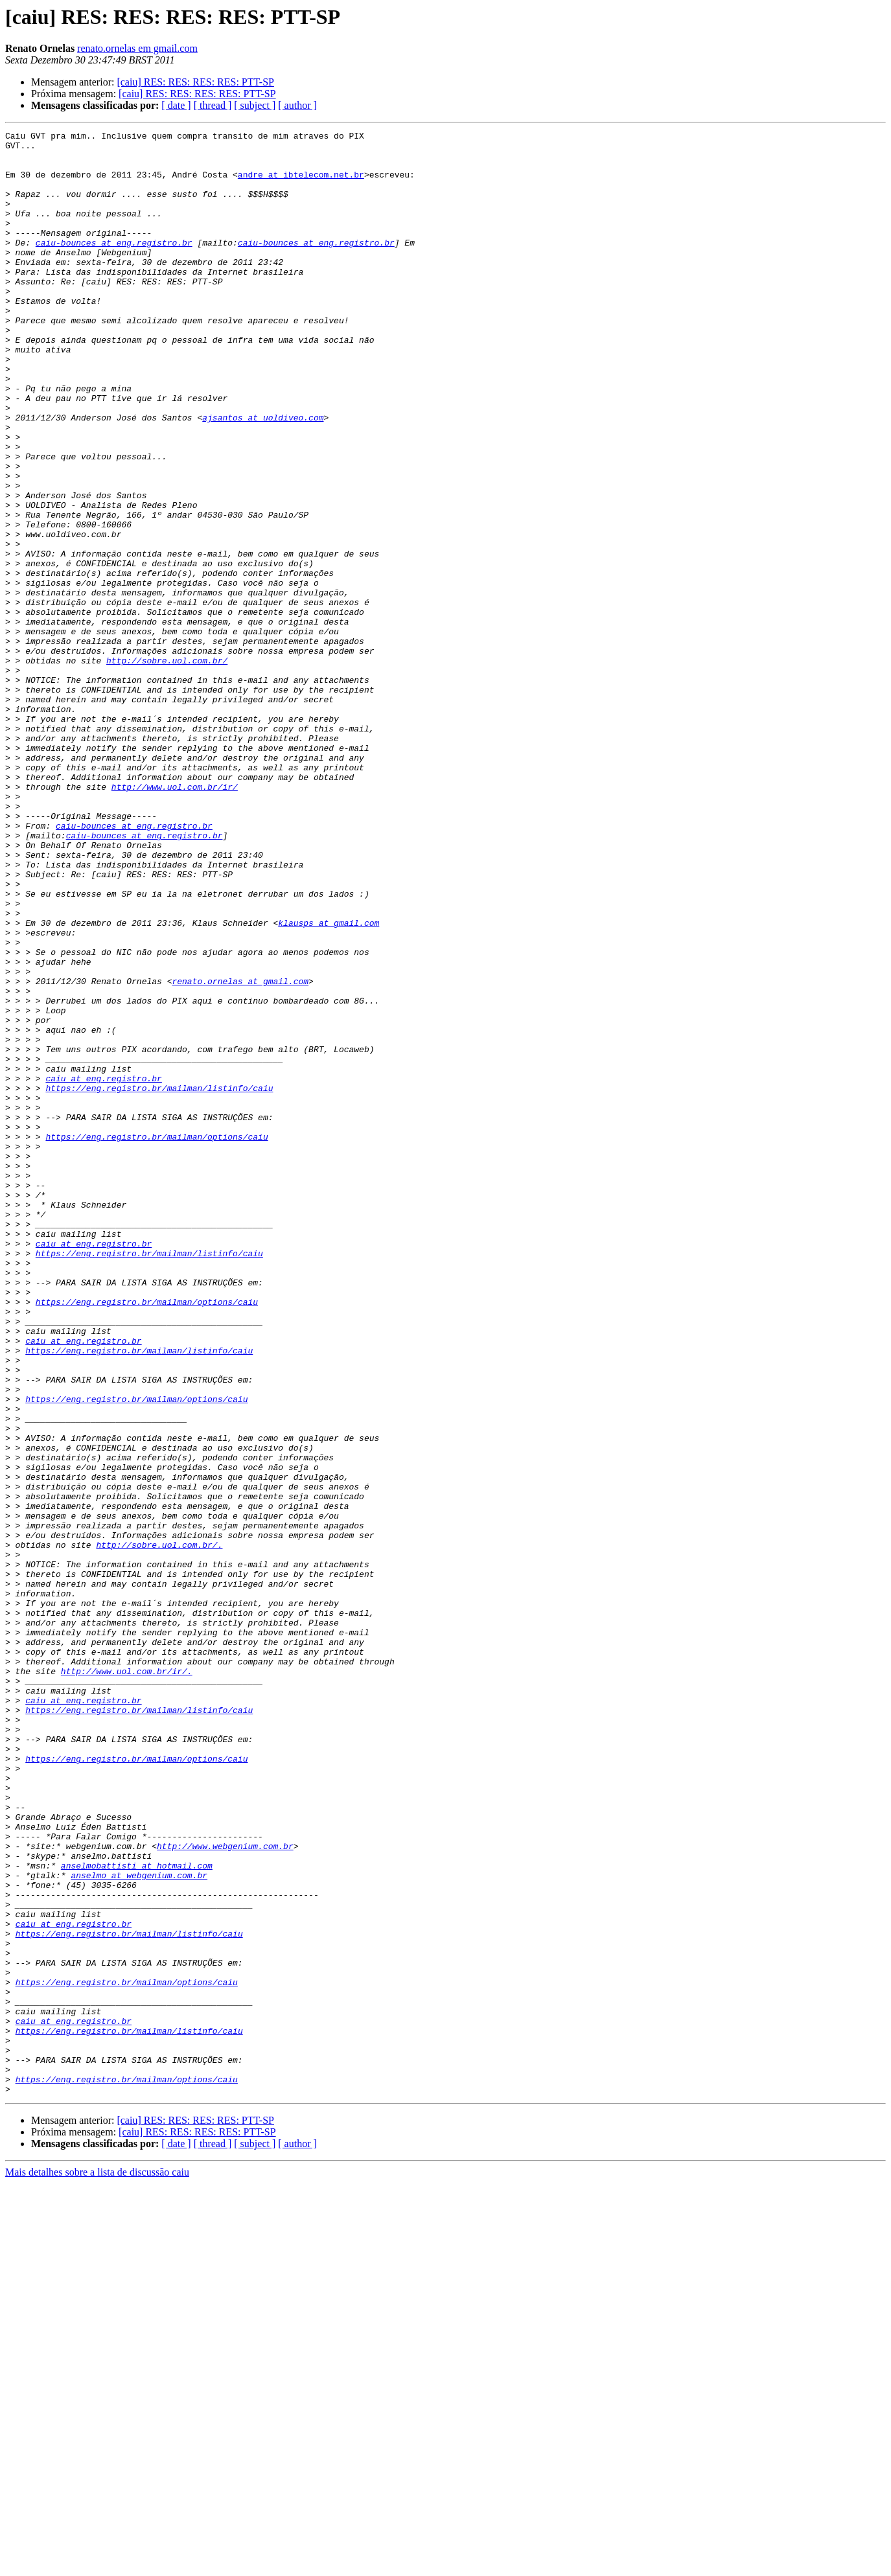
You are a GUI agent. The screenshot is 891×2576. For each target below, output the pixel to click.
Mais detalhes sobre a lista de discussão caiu (97, 2564)
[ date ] (176, 105)
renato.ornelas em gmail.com (137, 48)
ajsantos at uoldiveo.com (262, 475)
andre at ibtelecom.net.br (301, 184)
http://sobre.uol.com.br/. (159, 1828)
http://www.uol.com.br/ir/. (126, 1980)
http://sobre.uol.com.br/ (166, 767)
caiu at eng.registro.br (103, 1268)
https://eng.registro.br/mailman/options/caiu (156, 1338)
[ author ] (297, 105)
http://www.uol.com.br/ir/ (174, 919)
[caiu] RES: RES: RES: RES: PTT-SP (195, 81)
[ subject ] (254, 105)
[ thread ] (213, 105)
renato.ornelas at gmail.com (240, 1152)
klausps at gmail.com (328, 1082)
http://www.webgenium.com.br (225, 2190)
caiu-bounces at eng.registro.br (114, 265)
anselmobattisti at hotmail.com (137, 2213)
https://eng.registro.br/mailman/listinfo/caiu (159, 1280)
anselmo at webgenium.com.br (139, 2225)
